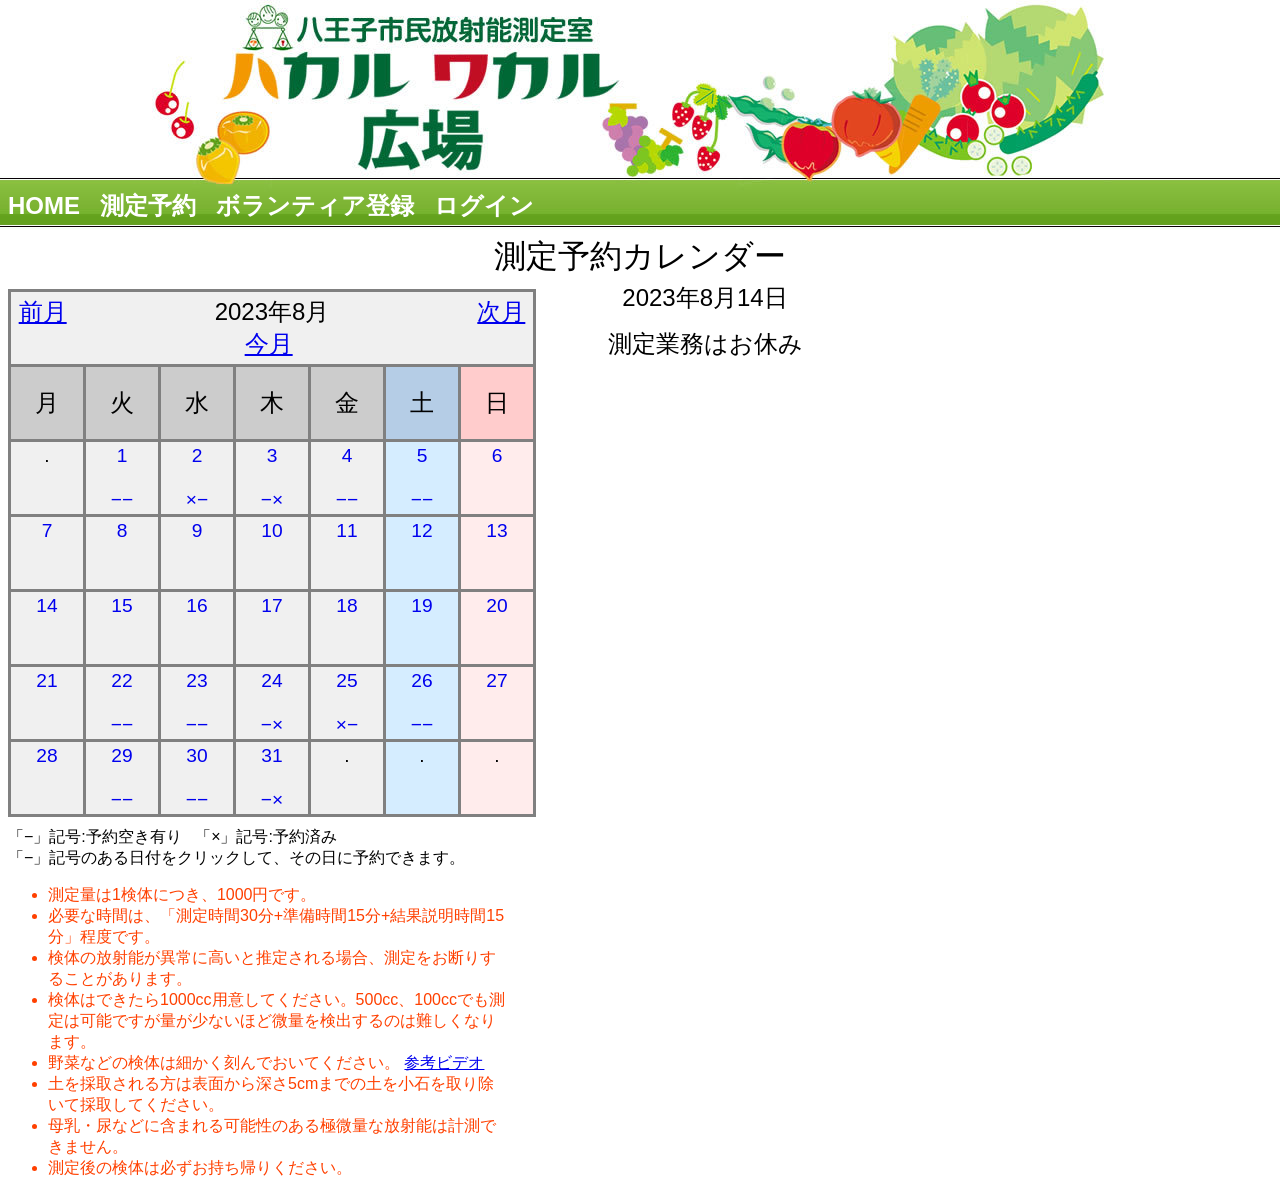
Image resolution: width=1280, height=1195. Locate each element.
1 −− (122, 477)
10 (271, 530)
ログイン (484, 205)
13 (496, 530)
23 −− (197, 702)
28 (46, 755)
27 (496, 680)
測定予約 (148, 205)
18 (346, 605)
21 (46, 680)
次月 (501, 311)
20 (496, 605)
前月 (43, 311)
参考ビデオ (444, 1062)
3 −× (272, 477)
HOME (44, 205)
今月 (269, 343)
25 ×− (347, 702)
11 (346, 530)
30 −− (197, 777)
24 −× (272, 702)
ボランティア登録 (315, 205)
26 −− (422, 702)
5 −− (422, 477)
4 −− (347, 477)
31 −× (272, 777)
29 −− (122, 777)
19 (421, 605)
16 (196, 605)
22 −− (122, 702)
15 (121, 605)
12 (421, 530)
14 (46, 605)
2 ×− (197, 477)
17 (271, 605)
